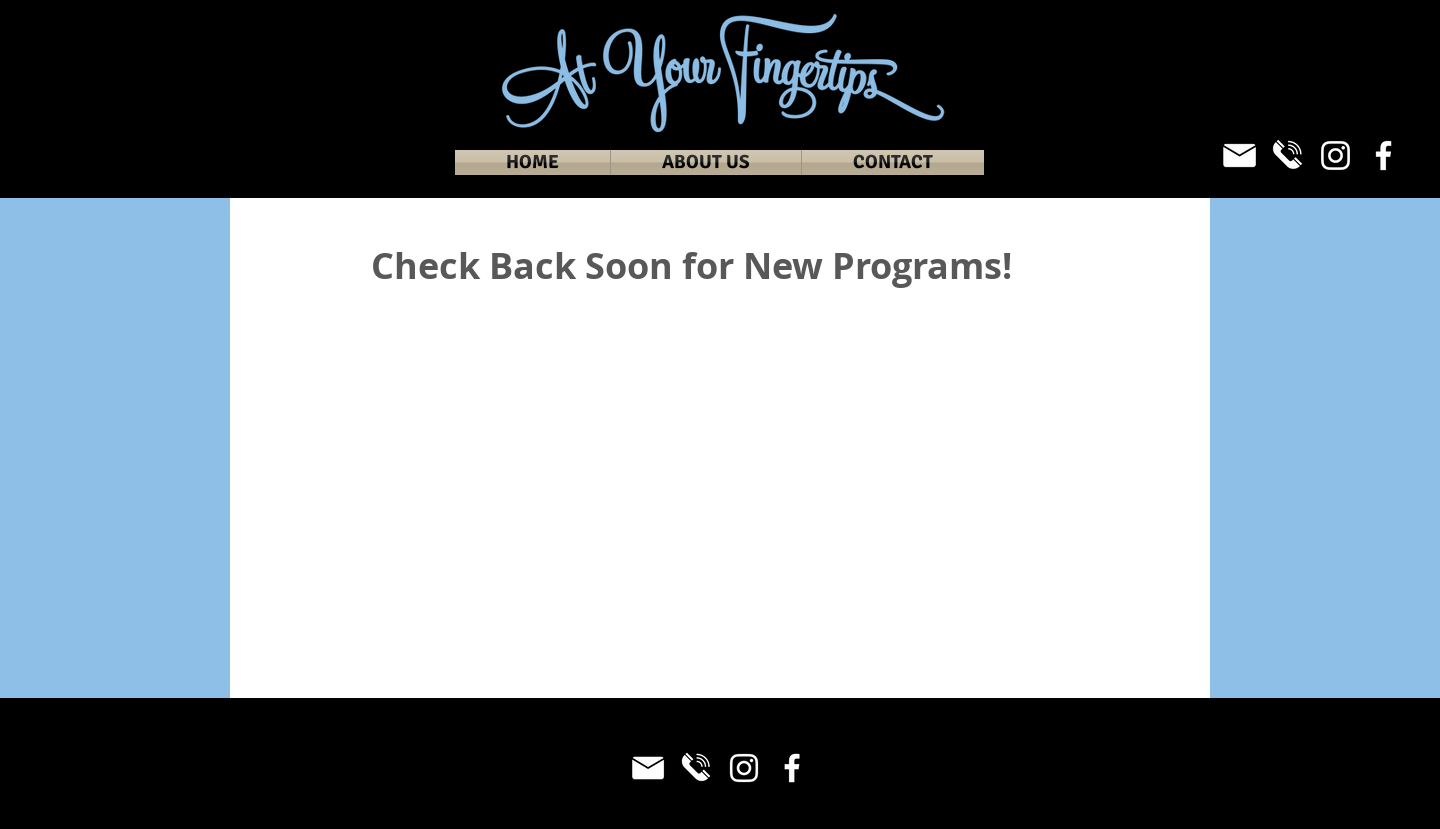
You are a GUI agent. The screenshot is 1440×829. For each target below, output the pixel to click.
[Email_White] (1239, 155)
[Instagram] (1335, 155)
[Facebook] (1383, 155)
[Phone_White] (1287, 155)
